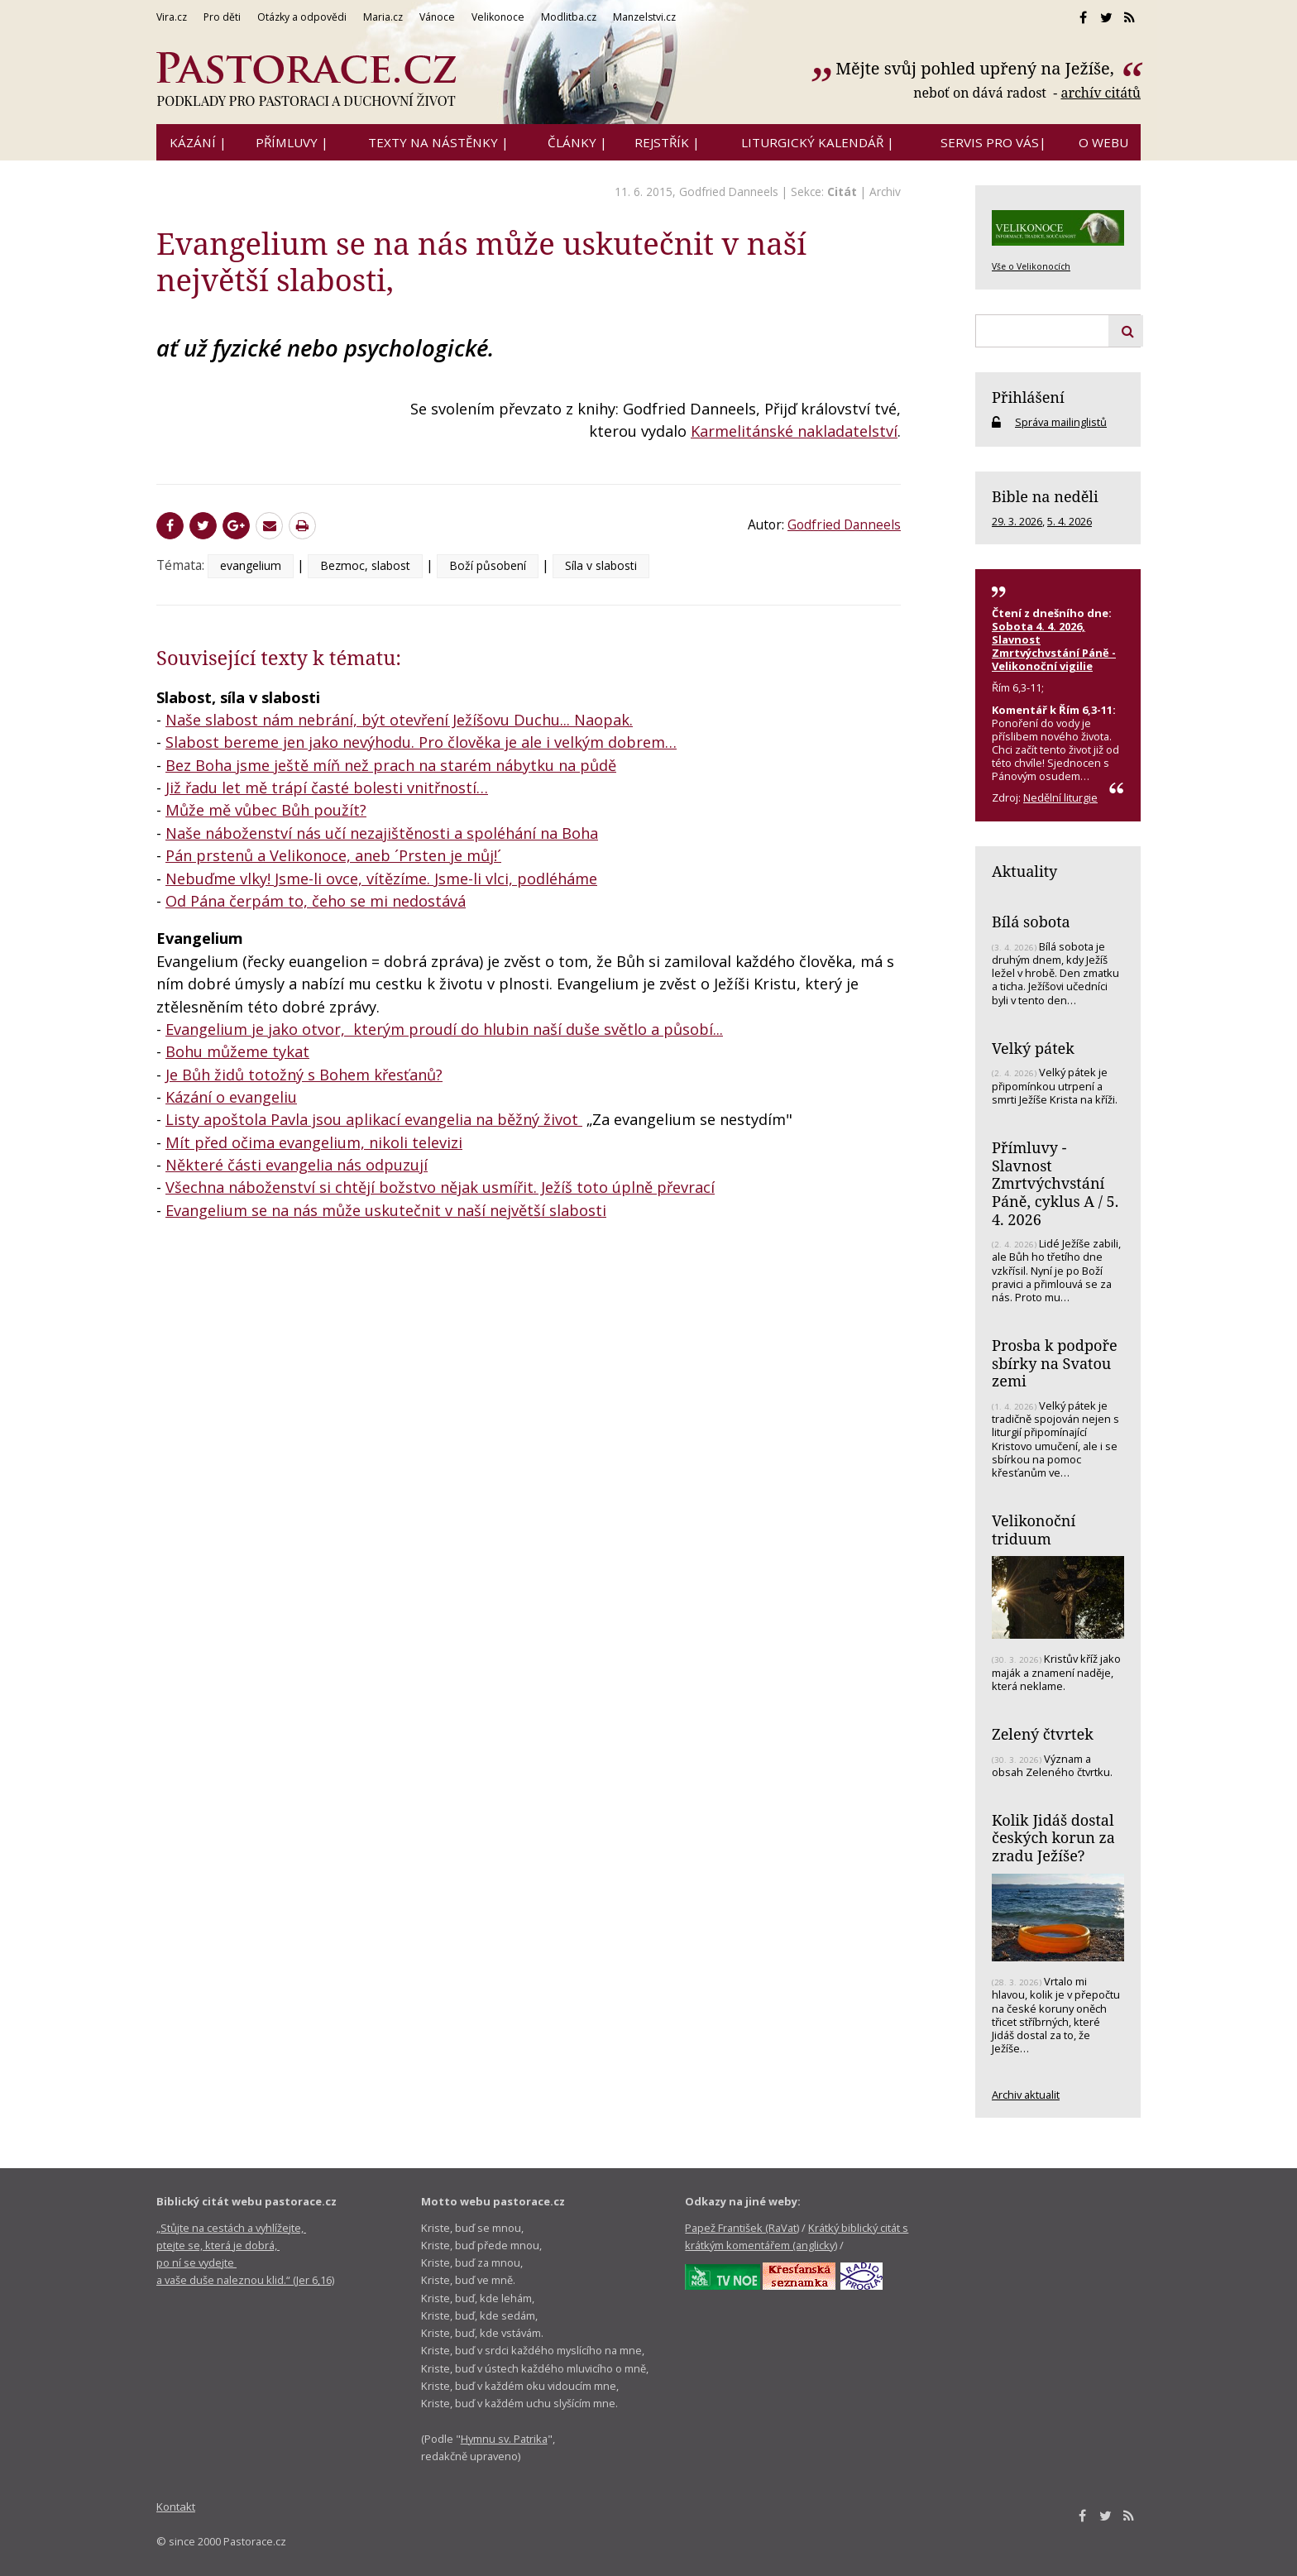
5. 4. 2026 (1069, 521)
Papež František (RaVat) (742, 2227)
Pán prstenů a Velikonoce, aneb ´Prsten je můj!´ (333, 855)
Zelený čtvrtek (1043, 1734)
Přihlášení (1028, 397)
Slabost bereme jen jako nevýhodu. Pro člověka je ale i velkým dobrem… (421, 742)
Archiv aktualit (1026, 2094)
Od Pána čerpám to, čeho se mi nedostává (315, 901)
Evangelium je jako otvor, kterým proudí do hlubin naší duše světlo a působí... (444, 1029)
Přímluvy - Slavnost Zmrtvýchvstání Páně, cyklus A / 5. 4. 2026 (1055, 1183)
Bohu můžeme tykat (237, 1051)
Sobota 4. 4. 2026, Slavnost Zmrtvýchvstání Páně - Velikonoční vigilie (1054, 646)
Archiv (885, 191)
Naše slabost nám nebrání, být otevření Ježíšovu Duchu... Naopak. (399, 720)
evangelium (250, 565)
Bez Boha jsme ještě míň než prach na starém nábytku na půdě (390, 765)
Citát (842, 191)
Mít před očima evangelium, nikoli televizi (313, 1142)
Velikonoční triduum (1033, 1530)
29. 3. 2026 (1017, 521)
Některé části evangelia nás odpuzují (296, 1165)
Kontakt (175, 2506)
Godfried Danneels (728, 191)
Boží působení (487, 565)
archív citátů (1100, 93)
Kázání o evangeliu (231, 1097)
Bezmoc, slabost (365, 565)
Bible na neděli (1045, 496)
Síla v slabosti (601, 565)
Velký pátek (1033, 1048)
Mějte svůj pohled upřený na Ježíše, (976, 68)
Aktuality (1024, 871)
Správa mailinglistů (1061, 421)
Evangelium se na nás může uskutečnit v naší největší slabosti (385, 1210)
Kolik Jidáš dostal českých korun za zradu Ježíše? (1053, 1837)
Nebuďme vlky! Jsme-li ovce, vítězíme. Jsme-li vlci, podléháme (381, 878)
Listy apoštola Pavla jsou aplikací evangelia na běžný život (373, 1119)
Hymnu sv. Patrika (504, 2438)
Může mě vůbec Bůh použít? (265, 810)
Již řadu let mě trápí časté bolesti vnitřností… (326, 787)
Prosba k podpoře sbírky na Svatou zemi (1055, 1363)
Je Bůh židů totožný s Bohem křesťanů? (304, 1075)
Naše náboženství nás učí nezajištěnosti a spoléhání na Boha (381, 833)
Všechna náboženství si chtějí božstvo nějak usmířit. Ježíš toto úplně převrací (440, 1187)
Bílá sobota (1031, 921)
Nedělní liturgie (1060, 797)
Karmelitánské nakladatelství (794, 431)
